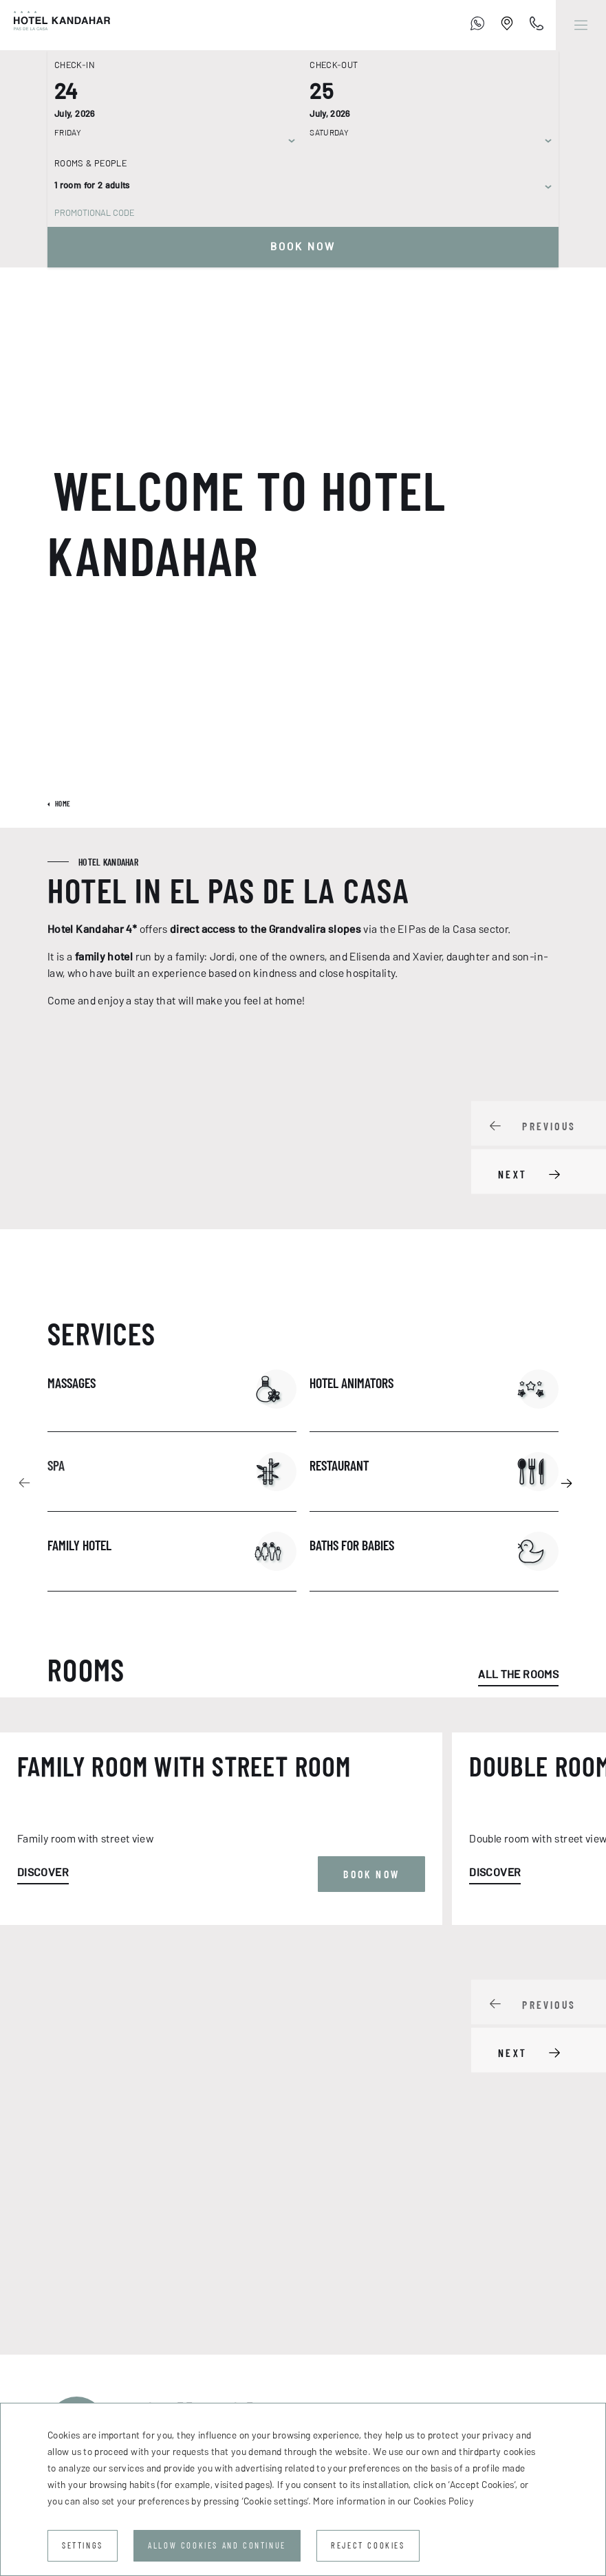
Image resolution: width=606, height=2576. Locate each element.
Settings (82, 2545)
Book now (303, 247)
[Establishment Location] (507, 25)
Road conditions (308, 2360)
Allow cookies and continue (217, 2545)
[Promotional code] (296, 213)
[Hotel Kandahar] (55, 25)
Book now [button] (371, 2156)
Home (62, 803)
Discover (43, 2154)
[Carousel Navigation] (538, 1147)
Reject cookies (367, 2545)
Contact (68, 2360)
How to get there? (178, 2360)
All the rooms (518, 1674)
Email (354, 2268)
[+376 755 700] (477, 25)
